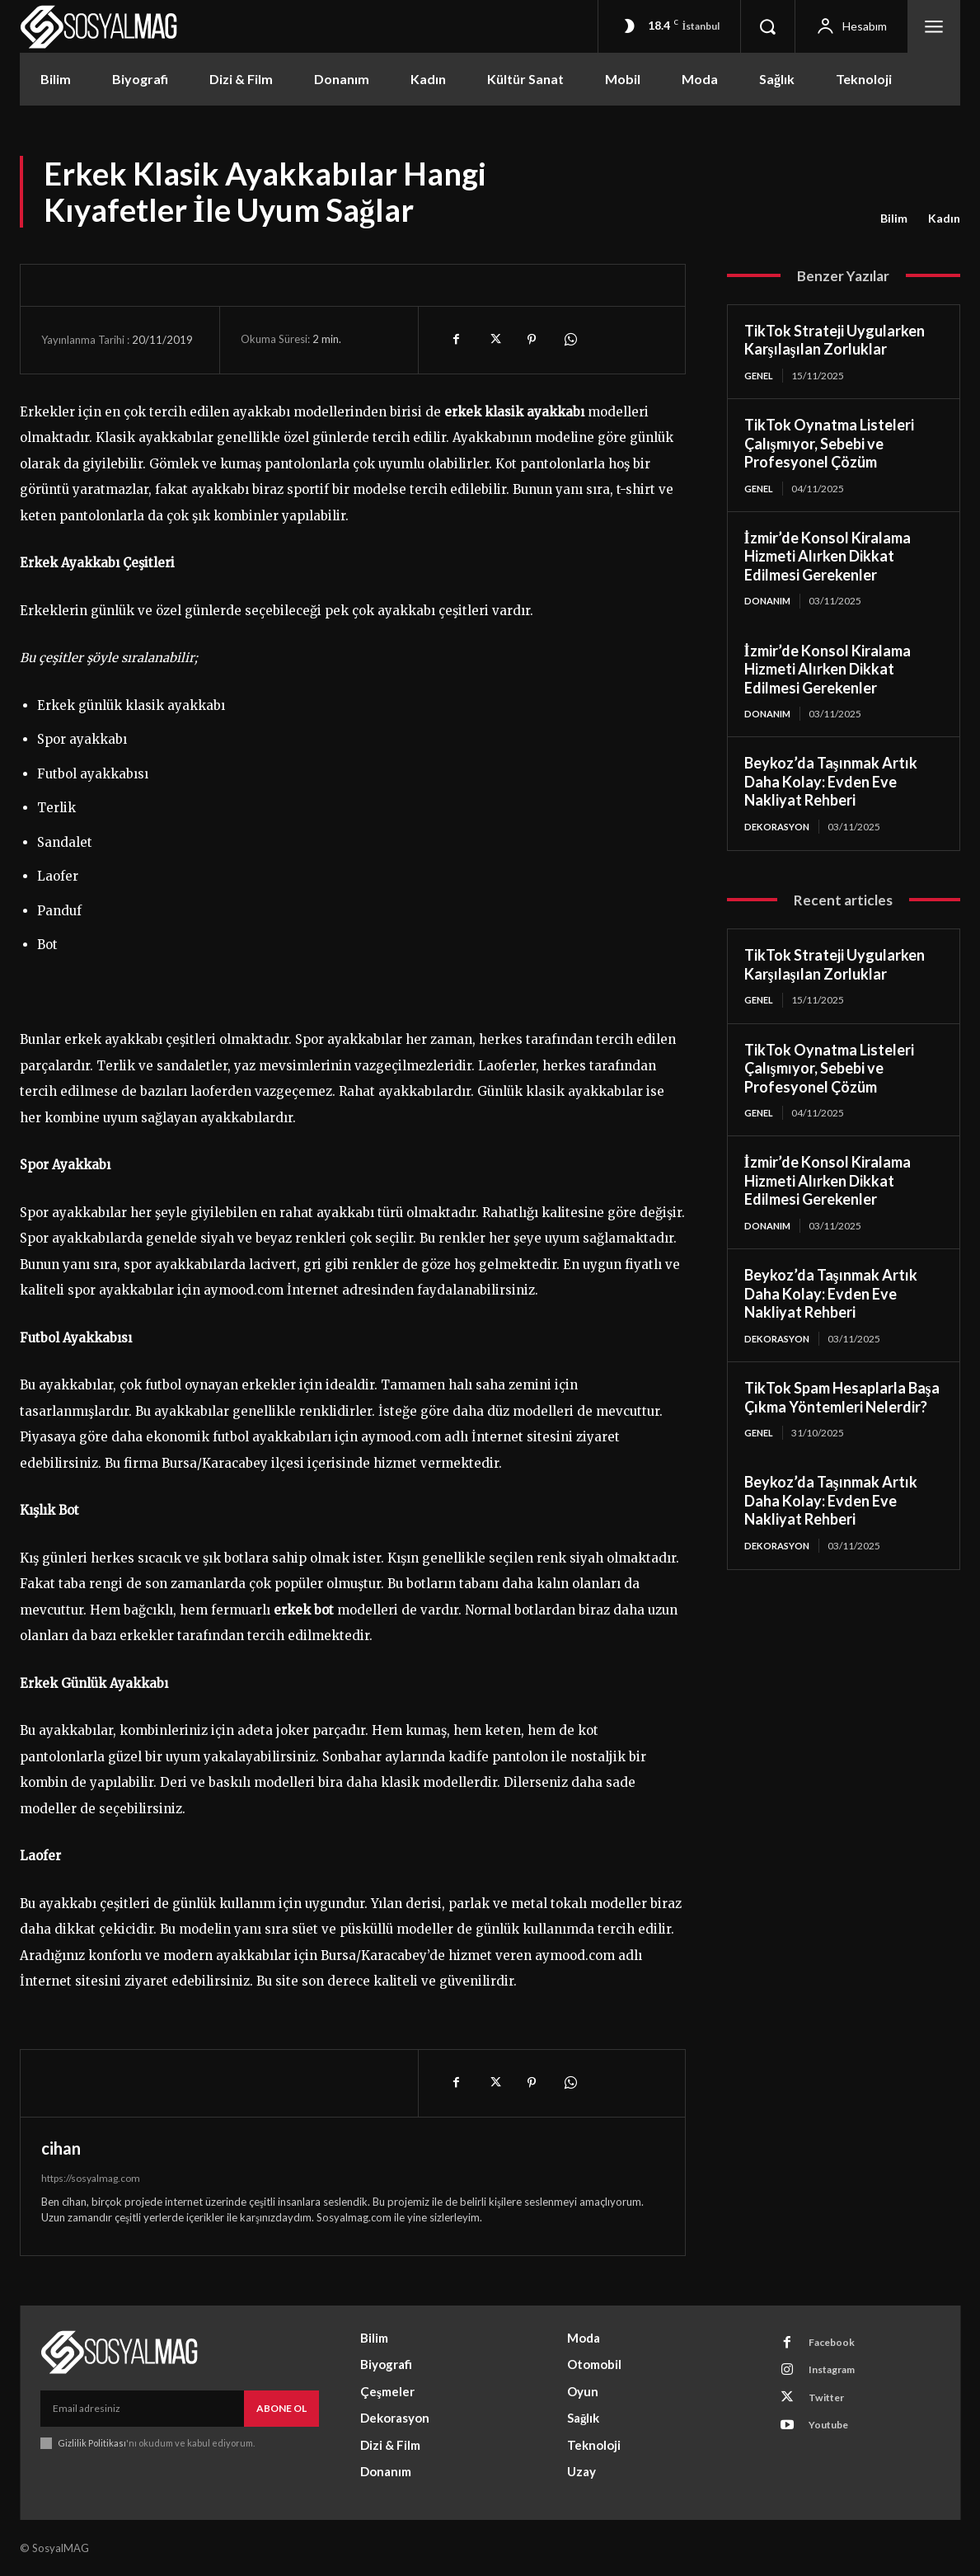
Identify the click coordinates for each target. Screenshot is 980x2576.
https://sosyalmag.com (90, 2178)
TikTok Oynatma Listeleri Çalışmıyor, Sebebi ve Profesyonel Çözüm (829, 444)
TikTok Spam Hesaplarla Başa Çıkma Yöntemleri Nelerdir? (842, 1405)
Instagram (838, 2374)
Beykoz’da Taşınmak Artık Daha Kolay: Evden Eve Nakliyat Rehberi (830, 785)
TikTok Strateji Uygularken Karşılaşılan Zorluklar (834, 340)
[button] (767, 26)
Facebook (836, 2344)
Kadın (944, 218)
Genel (760, 375)
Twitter (831, 2405)
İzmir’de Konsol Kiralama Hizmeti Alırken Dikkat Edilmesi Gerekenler (827, 557)
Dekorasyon (779, 830)
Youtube (834, 2435)
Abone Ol (281, 2408)
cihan (61, 2148)
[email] (142, 2408)
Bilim (893, 218)
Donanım (769, 603)
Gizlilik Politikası (93, 2442)
